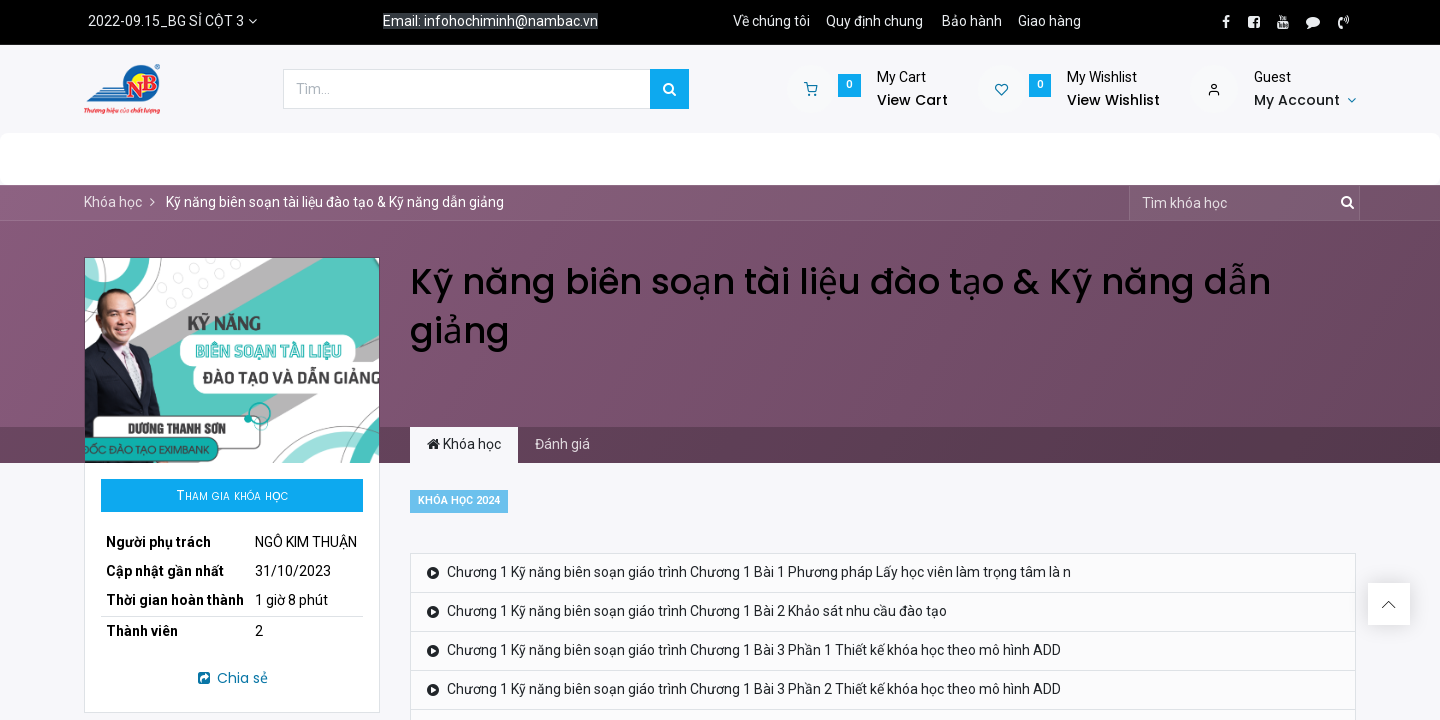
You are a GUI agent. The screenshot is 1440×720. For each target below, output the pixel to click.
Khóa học (113, 202)
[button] (232, 496)
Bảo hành (972, 21)
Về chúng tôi (771, 21)
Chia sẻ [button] (231, 678)
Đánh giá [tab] (562, 444)
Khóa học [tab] (464, 444)
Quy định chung (874, 21)
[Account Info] (1305, 101)
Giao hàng (1049, 21)
